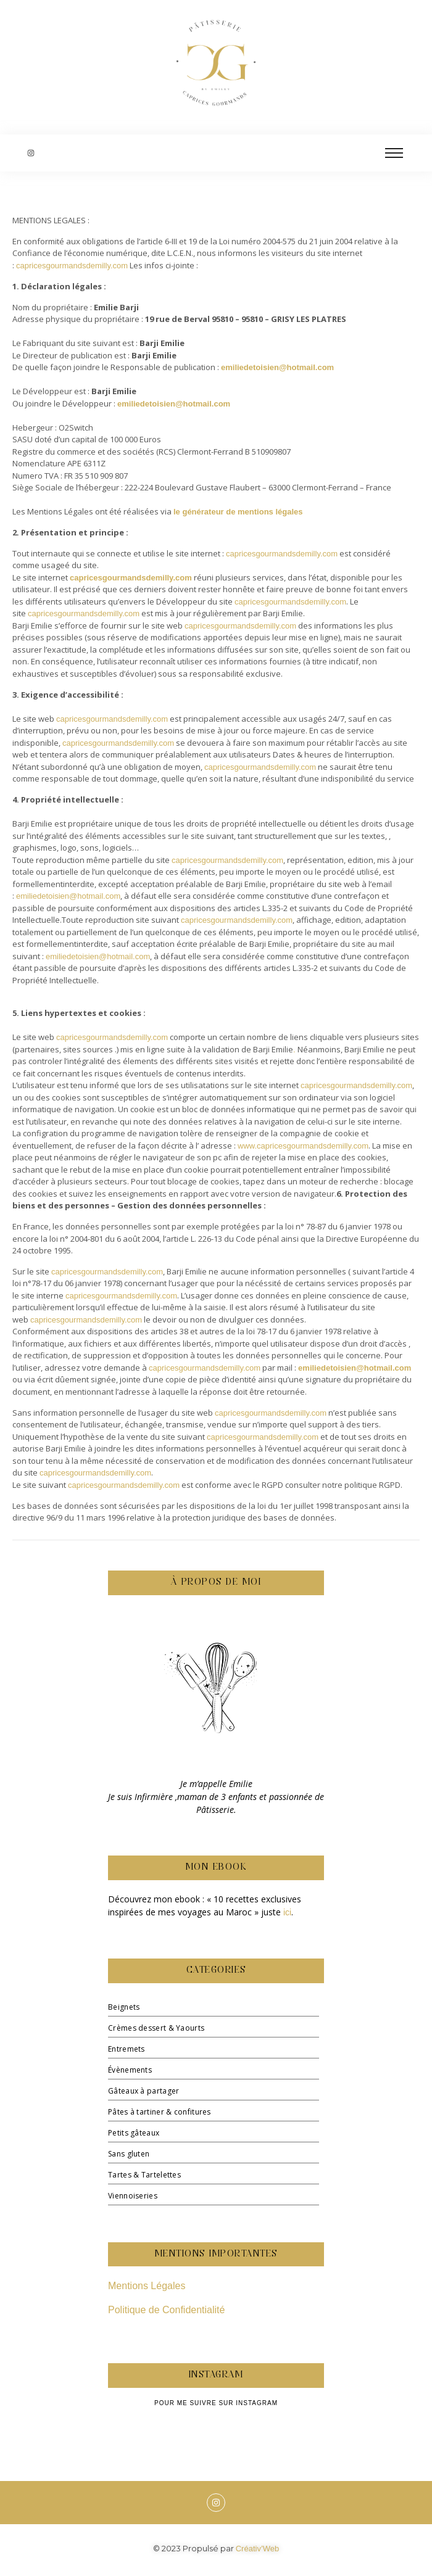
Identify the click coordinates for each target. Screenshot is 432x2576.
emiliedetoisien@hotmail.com (277, 367)
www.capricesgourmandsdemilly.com (303, 1145)
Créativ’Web (258, 2548)
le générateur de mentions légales (238, 511)
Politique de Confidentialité (166, 2310)
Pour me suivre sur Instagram (216, 2403)
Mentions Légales (146, 2286)
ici (287, 1912)
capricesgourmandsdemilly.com (72, 265)
